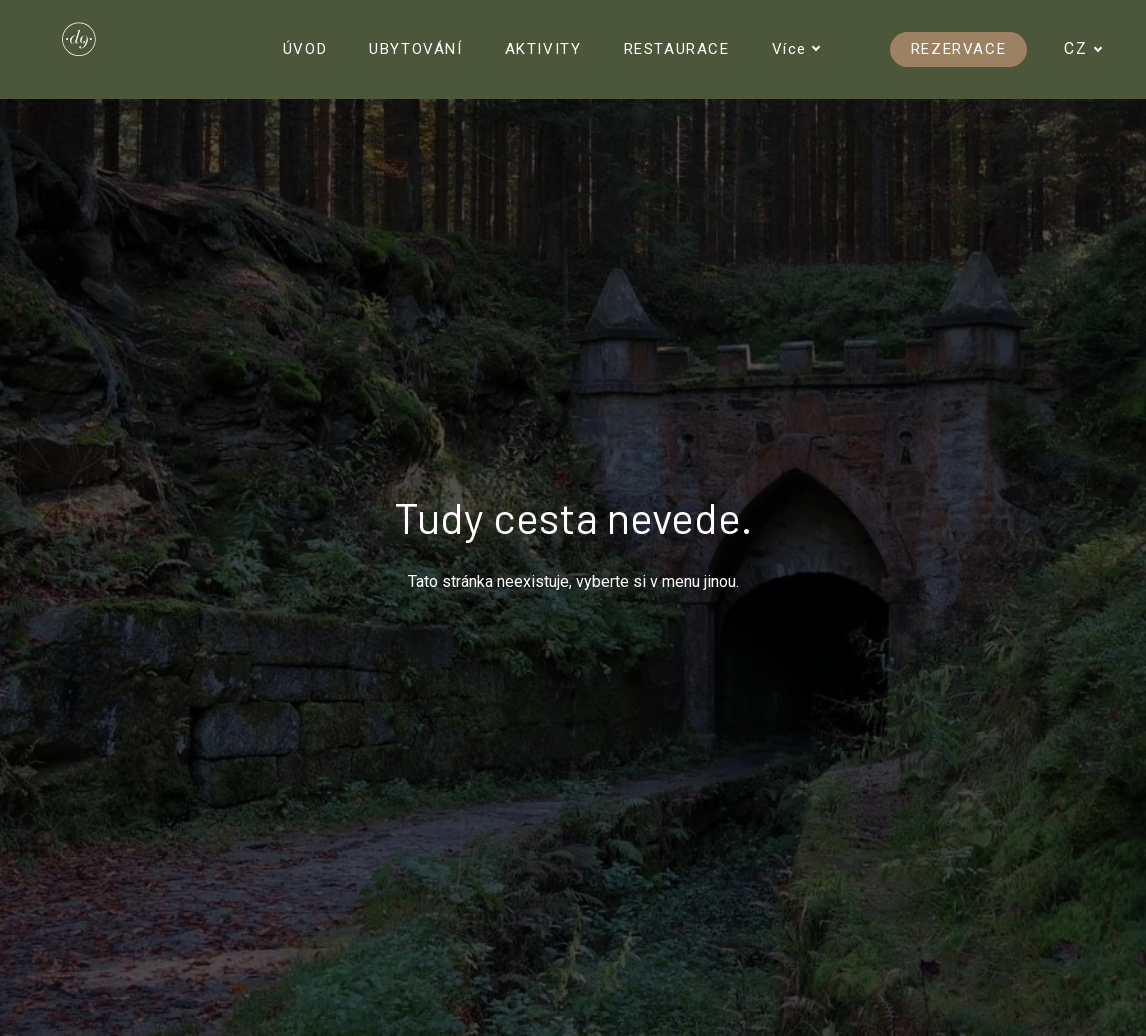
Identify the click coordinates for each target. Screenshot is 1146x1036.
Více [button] (796, 49)
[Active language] (1090, 49)
